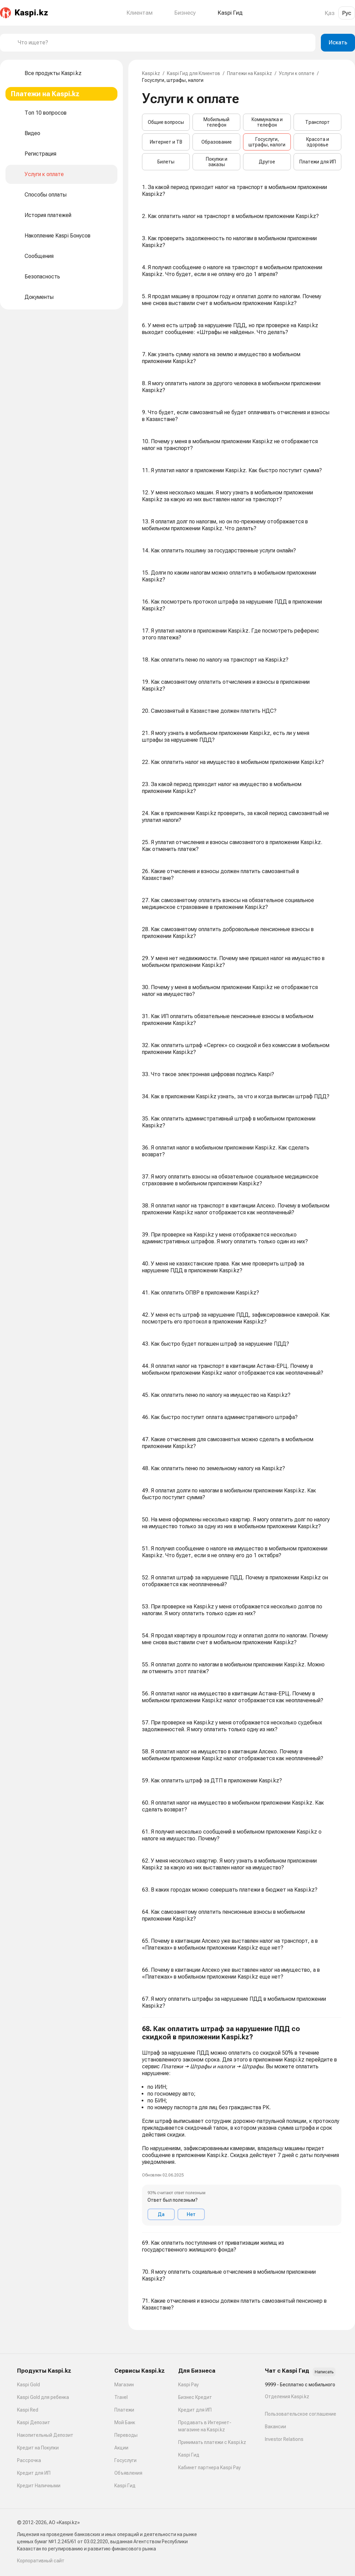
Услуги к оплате (296, 73)
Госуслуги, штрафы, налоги (266, 141)
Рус (346, 13)
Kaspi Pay (188, 2384)
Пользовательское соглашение (300, 2414)
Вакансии (275, 2426)
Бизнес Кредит (195, 2397)
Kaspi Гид (125, 2485)
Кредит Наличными (38, 2485)
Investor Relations (284, 2439)
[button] (241, 2125)
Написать (324, 2372)
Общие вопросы (166, 122)
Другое (267, 161)
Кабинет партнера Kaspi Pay (209, 2467)
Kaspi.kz (151, 73)
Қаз (330, 13)
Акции (121, 2447)
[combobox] (164, 42)
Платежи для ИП (317, 161)
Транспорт (317, 122)
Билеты (165, 161)
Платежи (124, 2410)
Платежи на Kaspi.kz (249, 73)
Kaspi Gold (28, 2384)
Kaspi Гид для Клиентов (193, 73)
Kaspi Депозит (33, 2422)
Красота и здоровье (317, 141)
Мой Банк (124, 2422)
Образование (216, 142)
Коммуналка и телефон (267, 122)
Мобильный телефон (216, 122)
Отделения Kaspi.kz (287, 2396)
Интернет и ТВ (166, 142)
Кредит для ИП (34, 2473)
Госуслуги (125, 2460)
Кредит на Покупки (38, 2447)
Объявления (128, 2473)
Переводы (126, 2435)
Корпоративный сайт (41, 2560)
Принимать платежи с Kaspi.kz (212, 2442)
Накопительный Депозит (45, 2435)
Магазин (124, 2384)
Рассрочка (29, 2460)
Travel (121, 2397)
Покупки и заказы (216, 161)
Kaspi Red (27, 2410)
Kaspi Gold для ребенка (43, 2397)
